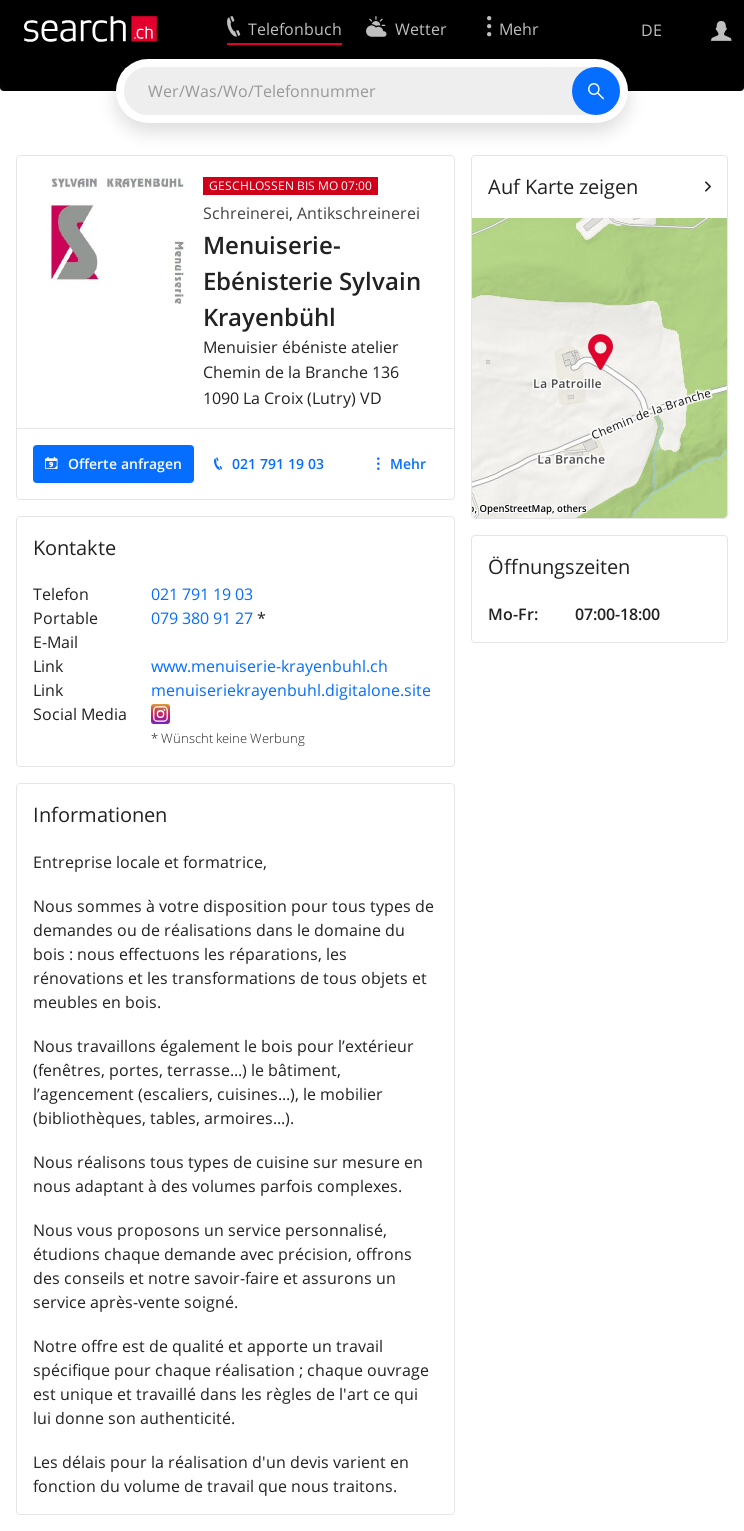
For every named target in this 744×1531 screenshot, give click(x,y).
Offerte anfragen (125, 463)
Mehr (408, 463)
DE (651, 30)
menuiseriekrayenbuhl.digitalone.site (291, 690)
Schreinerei (246, 213)
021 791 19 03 (278, 463)
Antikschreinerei (358, 213)
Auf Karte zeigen (563, 186)
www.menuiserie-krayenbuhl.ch (269, 666)
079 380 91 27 (202, 618)
